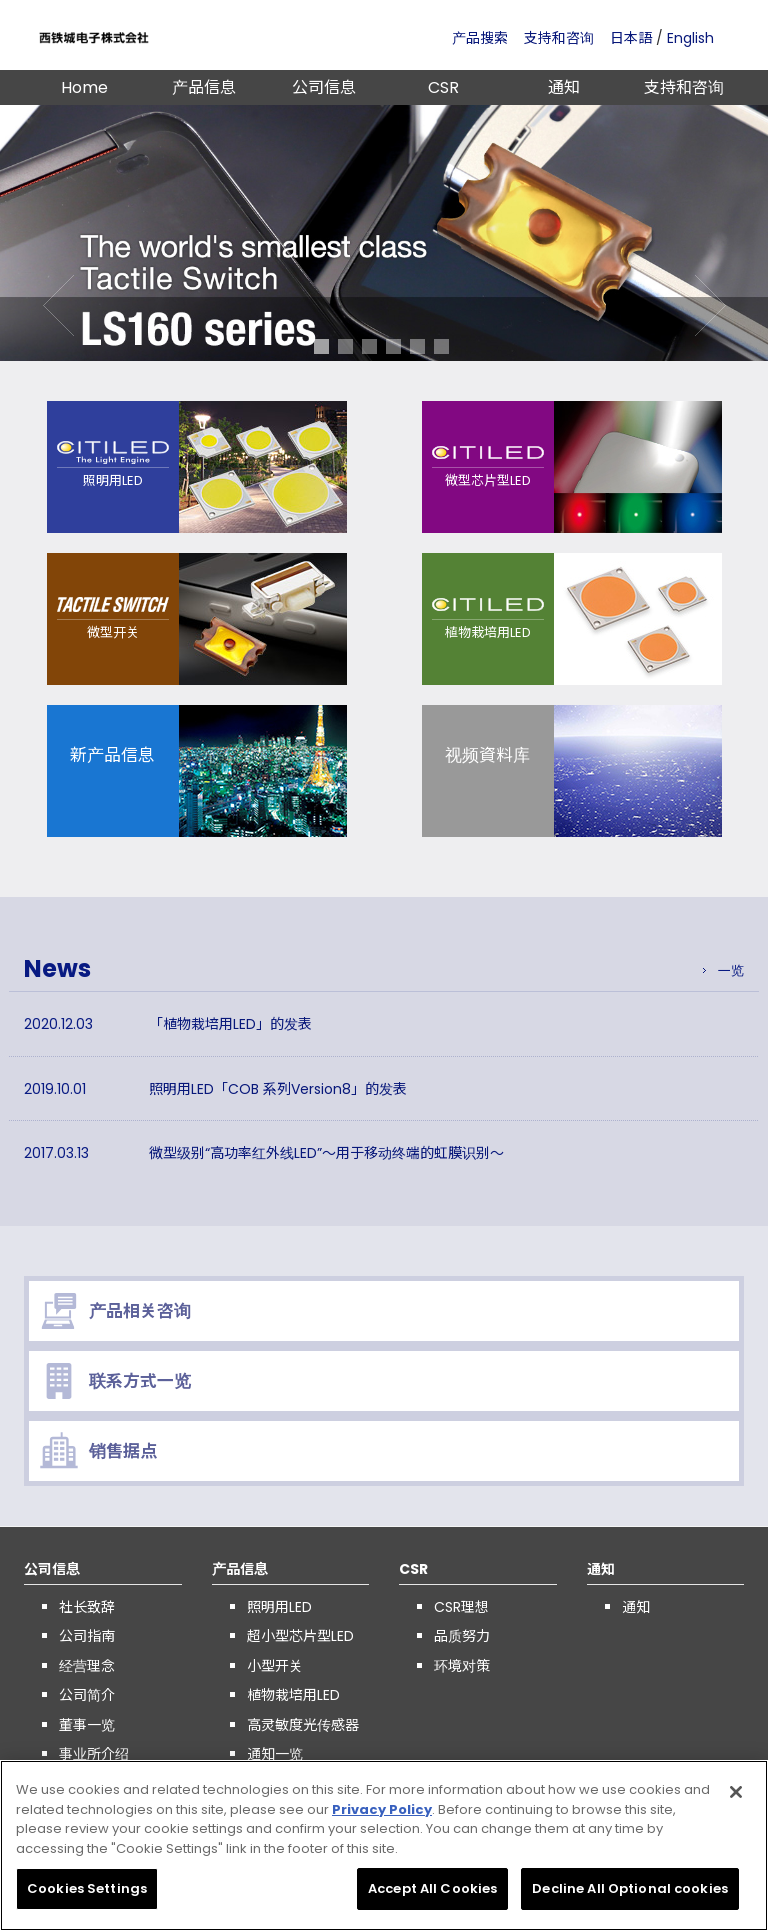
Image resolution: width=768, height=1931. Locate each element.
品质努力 (462, 1636)
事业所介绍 (94, 1754)
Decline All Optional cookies (630, 1896)
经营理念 (87, 1666)
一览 (731, 970)
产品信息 (204, 87)
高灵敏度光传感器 (303, 1725)
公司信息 (324, 87)
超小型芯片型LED (300, 1636)
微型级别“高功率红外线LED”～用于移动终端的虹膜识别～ (326, 1153)
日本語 (631, 38)
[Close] (736, 1799)
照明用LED (279, 1607)
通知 (564, 87)
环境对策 (462, 1666)
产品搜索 (480, 38)
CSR (443, 87)
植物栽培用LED (293, 1695)
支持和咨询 (559, 38)
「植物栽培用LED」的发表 (230, 1024)
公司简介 (87, 1695)
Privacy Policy (382, 1816)
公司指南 (87, 1636)
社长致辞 (87, 1607)
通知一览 (275, 1754)
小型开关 (275, 1666)
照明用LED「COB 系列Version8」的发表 (278, 1089)
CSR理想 (461, 1607)
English (690, 38)
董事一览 (87, 1725)
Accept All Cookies (432, 1896)
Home (84, 87)
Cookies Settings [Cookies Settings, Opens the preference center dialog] (87, 1896)
